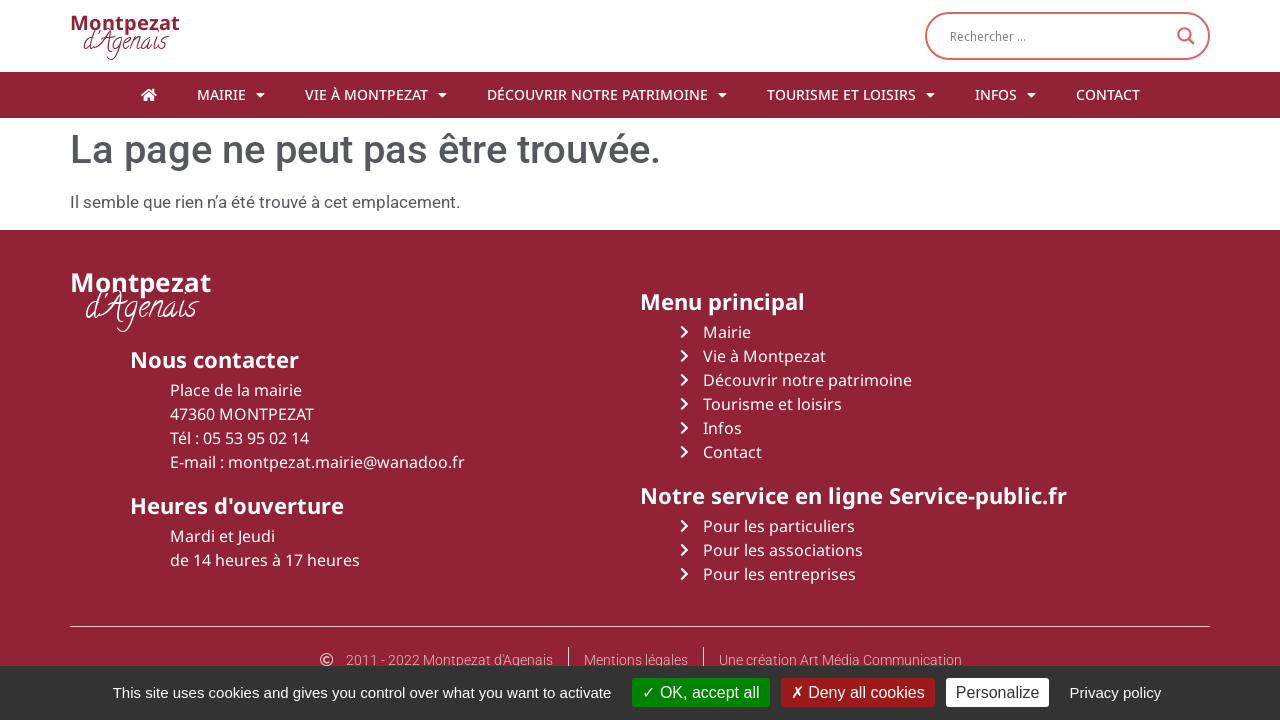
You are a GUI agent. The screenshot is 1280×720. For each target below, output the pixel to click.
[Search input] (1058, 36)
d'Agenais (125, 35)
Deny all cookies (858, 692)
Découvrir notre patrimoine (607, 95)
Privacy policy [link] (1116, 692)
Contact (1108, 94)
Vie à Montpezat (376, 95)
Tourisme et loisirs (851, 95)
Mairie (231, 95)
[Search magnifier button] (1186, 36)
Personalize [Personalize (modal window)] (998, 692)
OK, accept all (700, 692)
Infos (1005, 95)
